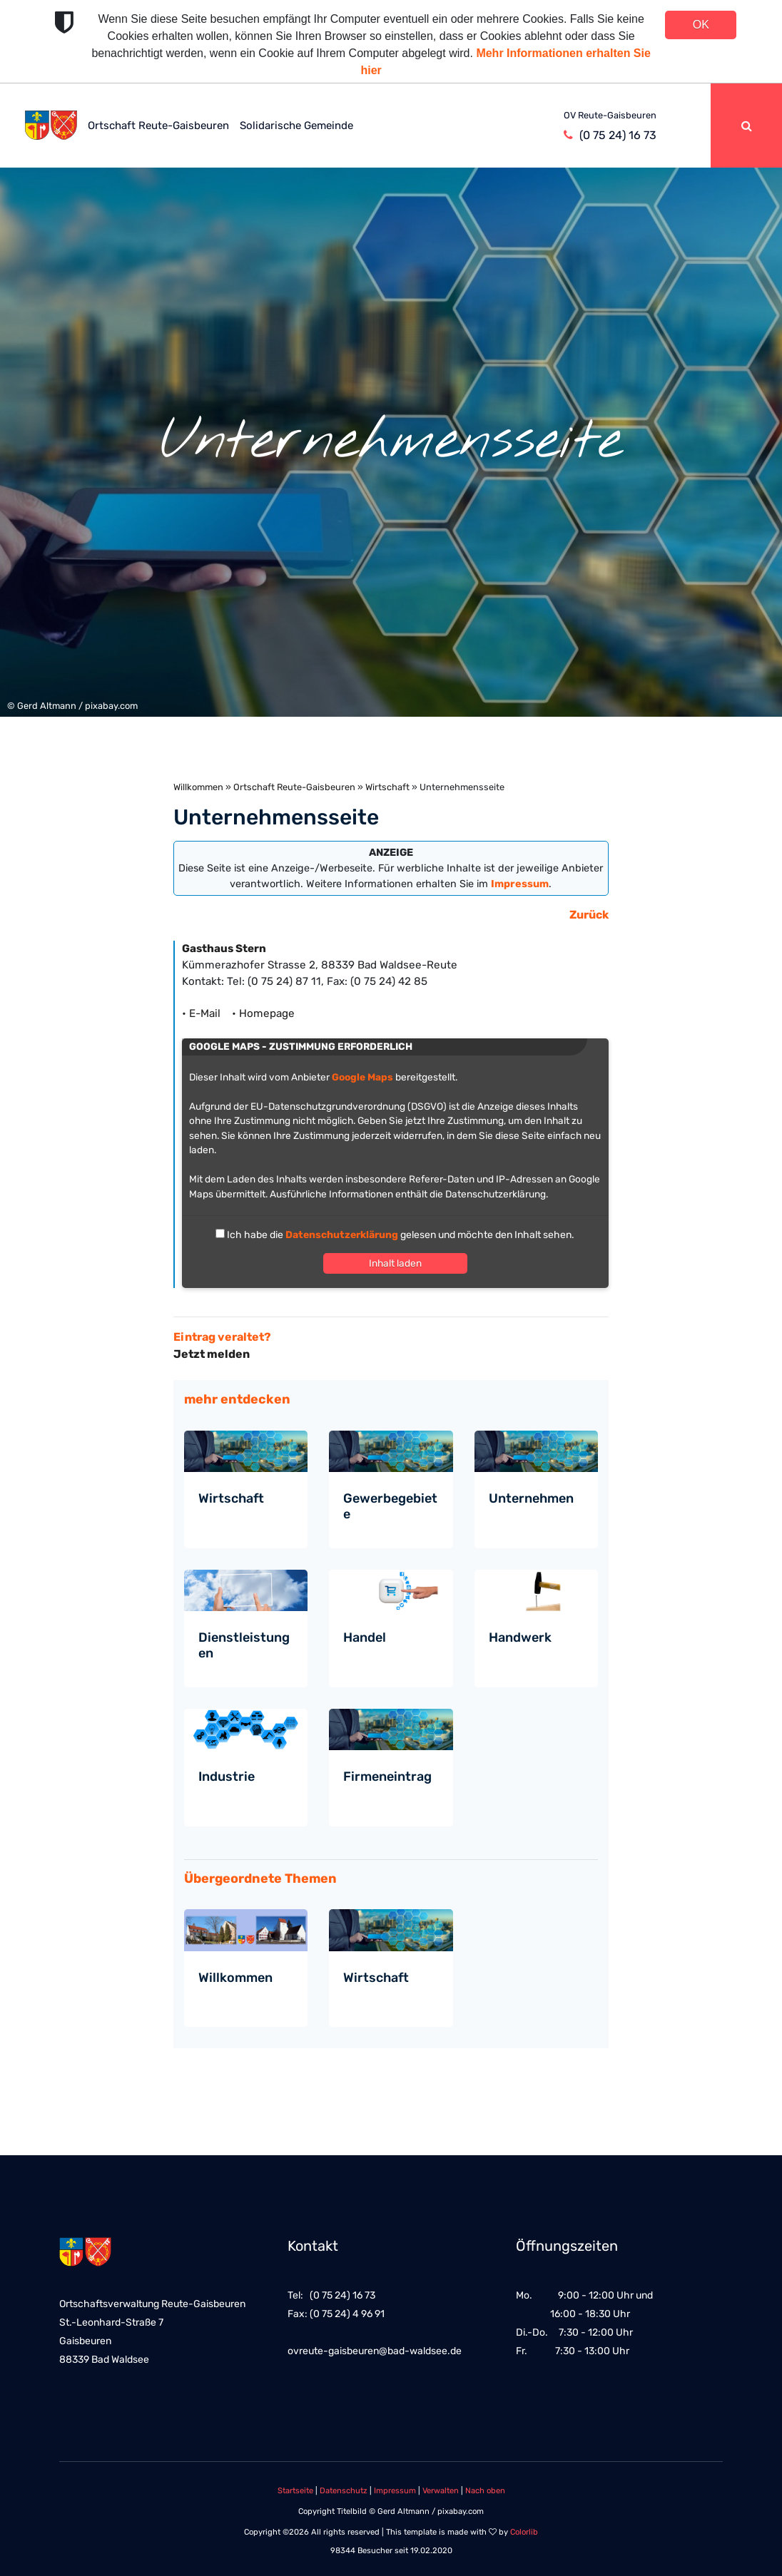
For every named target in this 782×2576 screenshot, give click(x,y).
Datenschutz (343, 2490)
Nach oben (485, 2490)
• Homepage (263, 1013)
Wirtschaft (387, 787)
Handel (364, 1637)
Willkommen (198, 787)
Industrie (226, 1776)
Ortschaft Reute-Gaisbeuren (158, 125)
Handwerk (520, 1637)
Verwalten (440, 2490)
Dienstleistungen (244, 1645)
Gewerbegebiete (390, 1506)
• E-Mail (205, 1013)
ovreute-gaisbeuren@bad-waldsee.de (375, 2351)
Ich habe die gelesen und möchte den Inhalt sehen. (399, 1235)
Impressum (395, 2490)
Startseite (295, 2490)
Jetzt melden (211, 1354)
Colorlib (524, 2532)
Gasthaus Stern (224, 948)
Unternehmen (531, 1498)
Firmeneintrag (387, 1776)
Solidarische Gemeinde (296, 125)
